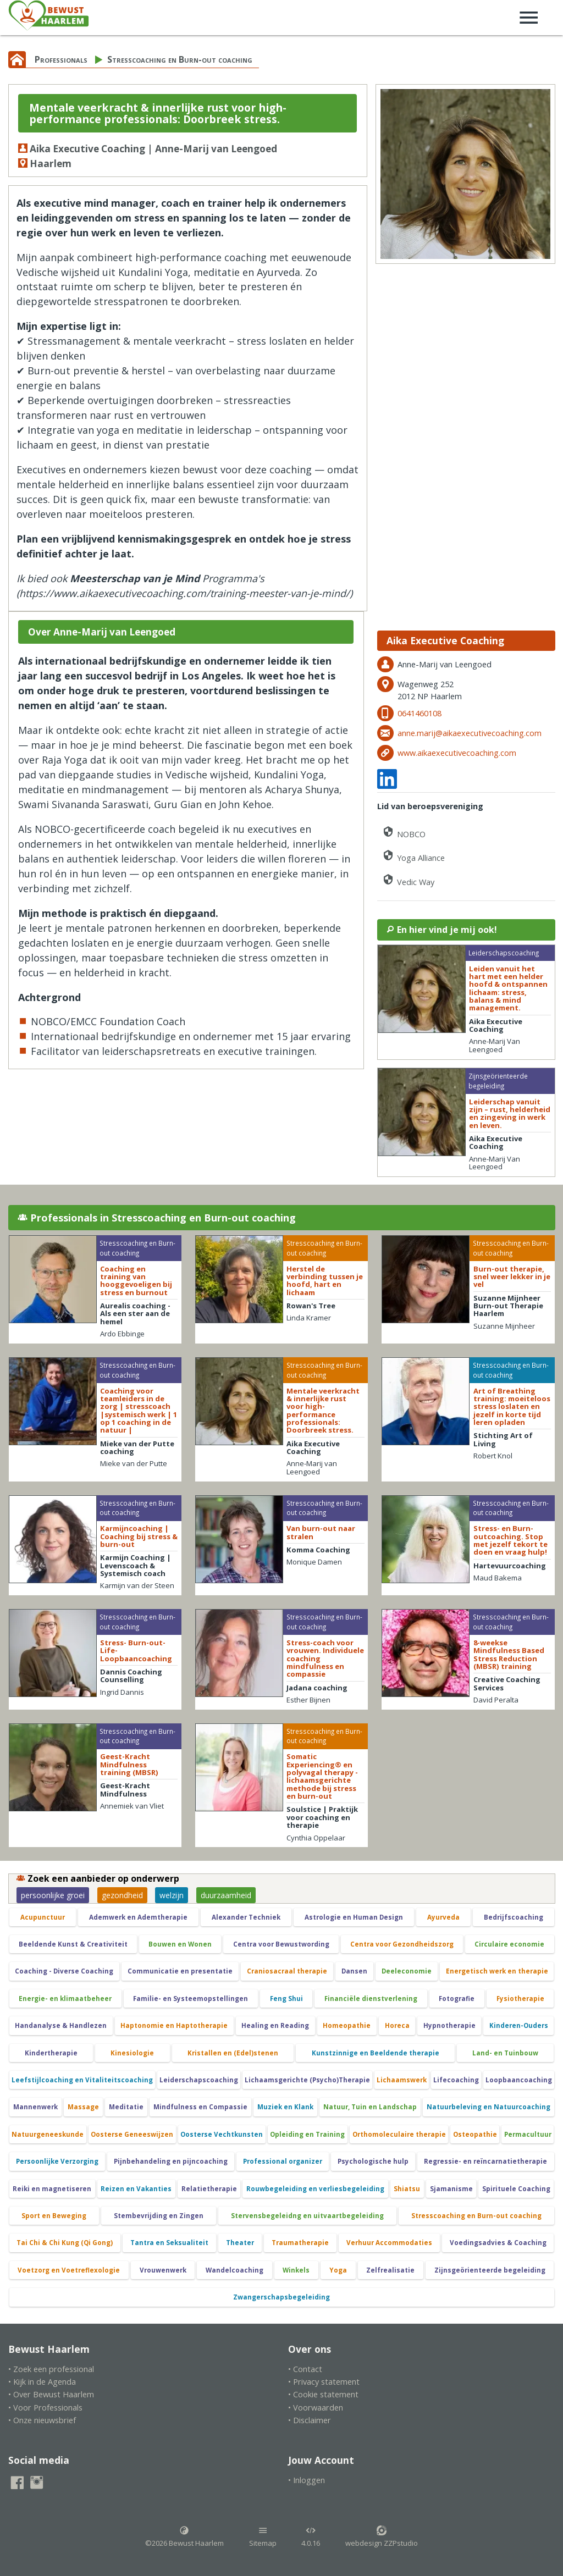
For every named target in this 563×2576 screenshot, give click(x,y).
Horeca (397, 2025)
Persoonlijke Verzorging (57, 2161)
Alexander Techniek (246, 1917)
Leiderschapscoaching (198, 2080)
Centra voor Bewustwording (281, 1944)
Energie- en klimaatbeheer (65, 1998)
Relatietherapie (209, 2189)
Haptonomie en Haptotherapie (174, 2025)
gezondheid (122, 1895)
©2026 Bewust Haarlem (184, 2536)
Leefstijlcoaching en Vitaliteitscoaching (82, 2080)
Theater (240, 2242)
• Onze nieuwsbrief (42, 2420)
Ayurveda (443, 1917)
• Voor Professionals (45, 2407)
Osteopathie (475, 2134)
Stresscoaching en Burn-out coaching (179, 59)
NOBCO (404, 832)
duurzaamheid (226, 1895)
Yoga (338, 2270)
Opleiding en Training (307, 2134)
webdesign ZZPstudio (381, 2536)
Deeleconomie (407, 1971)
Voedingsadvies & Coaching (498, 2242)
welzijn (171, 1895)
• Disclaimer (309, 2420)
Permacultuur (527, 2134)
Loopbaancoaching (518, 2080)
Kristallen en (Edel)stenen (232, 2053)
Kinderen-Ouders (518, 2025)
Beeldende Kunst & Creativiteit (73, 1944)
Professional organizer (282, 2161)
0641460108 (419, 713)
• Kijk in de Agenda (42, 2381)
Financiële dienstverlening (370, 1998)
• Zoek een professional (51, 2369)
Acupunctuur (42, 1917)
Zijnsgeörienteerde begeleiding (489, 2270)
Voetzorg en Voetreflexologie (69, 2270)
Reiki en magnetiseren (52, 2189)
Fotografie (456, 1998)
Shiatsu (407, 2189)
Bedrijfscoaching (513, 1917)
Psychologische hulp (373, 2161)
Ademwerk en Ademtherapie (138, 1917)
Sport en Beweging (53, 2216)
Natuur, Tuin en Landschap (370, 2107)
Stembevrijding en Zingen (158, 2216)
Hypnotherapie (449, 2025)
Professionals (61, 59)
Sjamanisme (451, 2189)
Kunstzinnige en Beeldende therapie (375, 2053)
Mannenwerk (35, 2107)
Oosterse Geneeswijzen (132, 2134)
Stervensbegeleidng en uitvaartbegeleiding (307, 2216)
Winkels (296, 2270)
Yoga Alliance (413, 855)
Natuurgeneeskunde (48, 2134)
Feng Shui (286, 1998)
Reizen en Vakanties (136, 2189)
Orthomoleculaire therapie (399, 2134)
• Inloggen (306, 2480)
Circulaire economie (509, 1944)
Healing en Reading (275, 2025)
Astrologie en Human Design (354, 1917)
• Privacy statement (324, 2381)
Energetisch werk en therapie (497, 1971)
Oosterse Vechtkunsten (221, 2134)
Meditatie (126, 2107)
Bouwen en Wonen (180, 1944)
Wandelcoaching (234, 2270)
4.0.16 (310, 2536)
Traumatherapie (300, 2242)
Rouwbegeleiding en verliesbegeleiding (315, 2189)
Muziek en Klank (285, 2107)
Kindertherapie (51, 2053)
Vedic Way (408, 879)
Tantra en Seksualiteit (169, 2242)
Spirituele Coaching (516, 2189)
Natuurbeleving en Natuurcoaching (488, 2107)
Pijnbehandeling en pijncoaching (171, 2161)
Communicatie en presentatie (180, 1971)
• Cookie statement (323, 2394)
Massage (83, 2107)
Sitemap (263, 2536)
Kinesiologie (132, 2053)
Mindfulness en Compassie (200, 2107)
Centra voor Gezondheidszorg (402, 1944)
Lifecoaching (456, 2080)
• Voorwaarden (315, 2407)
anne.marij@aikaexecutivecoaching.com (470, 733)
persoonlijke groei (53, 1895)
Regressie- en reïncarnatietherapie (485, 2161)
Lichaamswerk (402, 2080)
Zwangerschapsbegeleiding (281, 2297)
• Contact (305, 2369)
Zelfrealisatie (390, 2270)
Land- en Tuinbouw (505, 2053)
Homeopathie (347, 2025)
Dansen (354, 1971)
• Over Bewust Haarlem (51, 2394)
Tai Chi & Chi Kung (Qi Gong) (64, 2242)
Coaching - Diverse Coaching (64, 1971)
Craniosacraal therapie (287, 1971)
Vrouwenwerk (163, 2270)
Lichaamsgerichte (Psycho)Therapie (307, 2080)
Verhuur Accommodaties (389, 2242)
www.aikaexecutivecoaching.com (457, 753)
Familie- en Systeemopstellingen (190, 1998)
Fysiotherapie (520, 1998)
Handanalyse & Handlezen (61, 2025)
